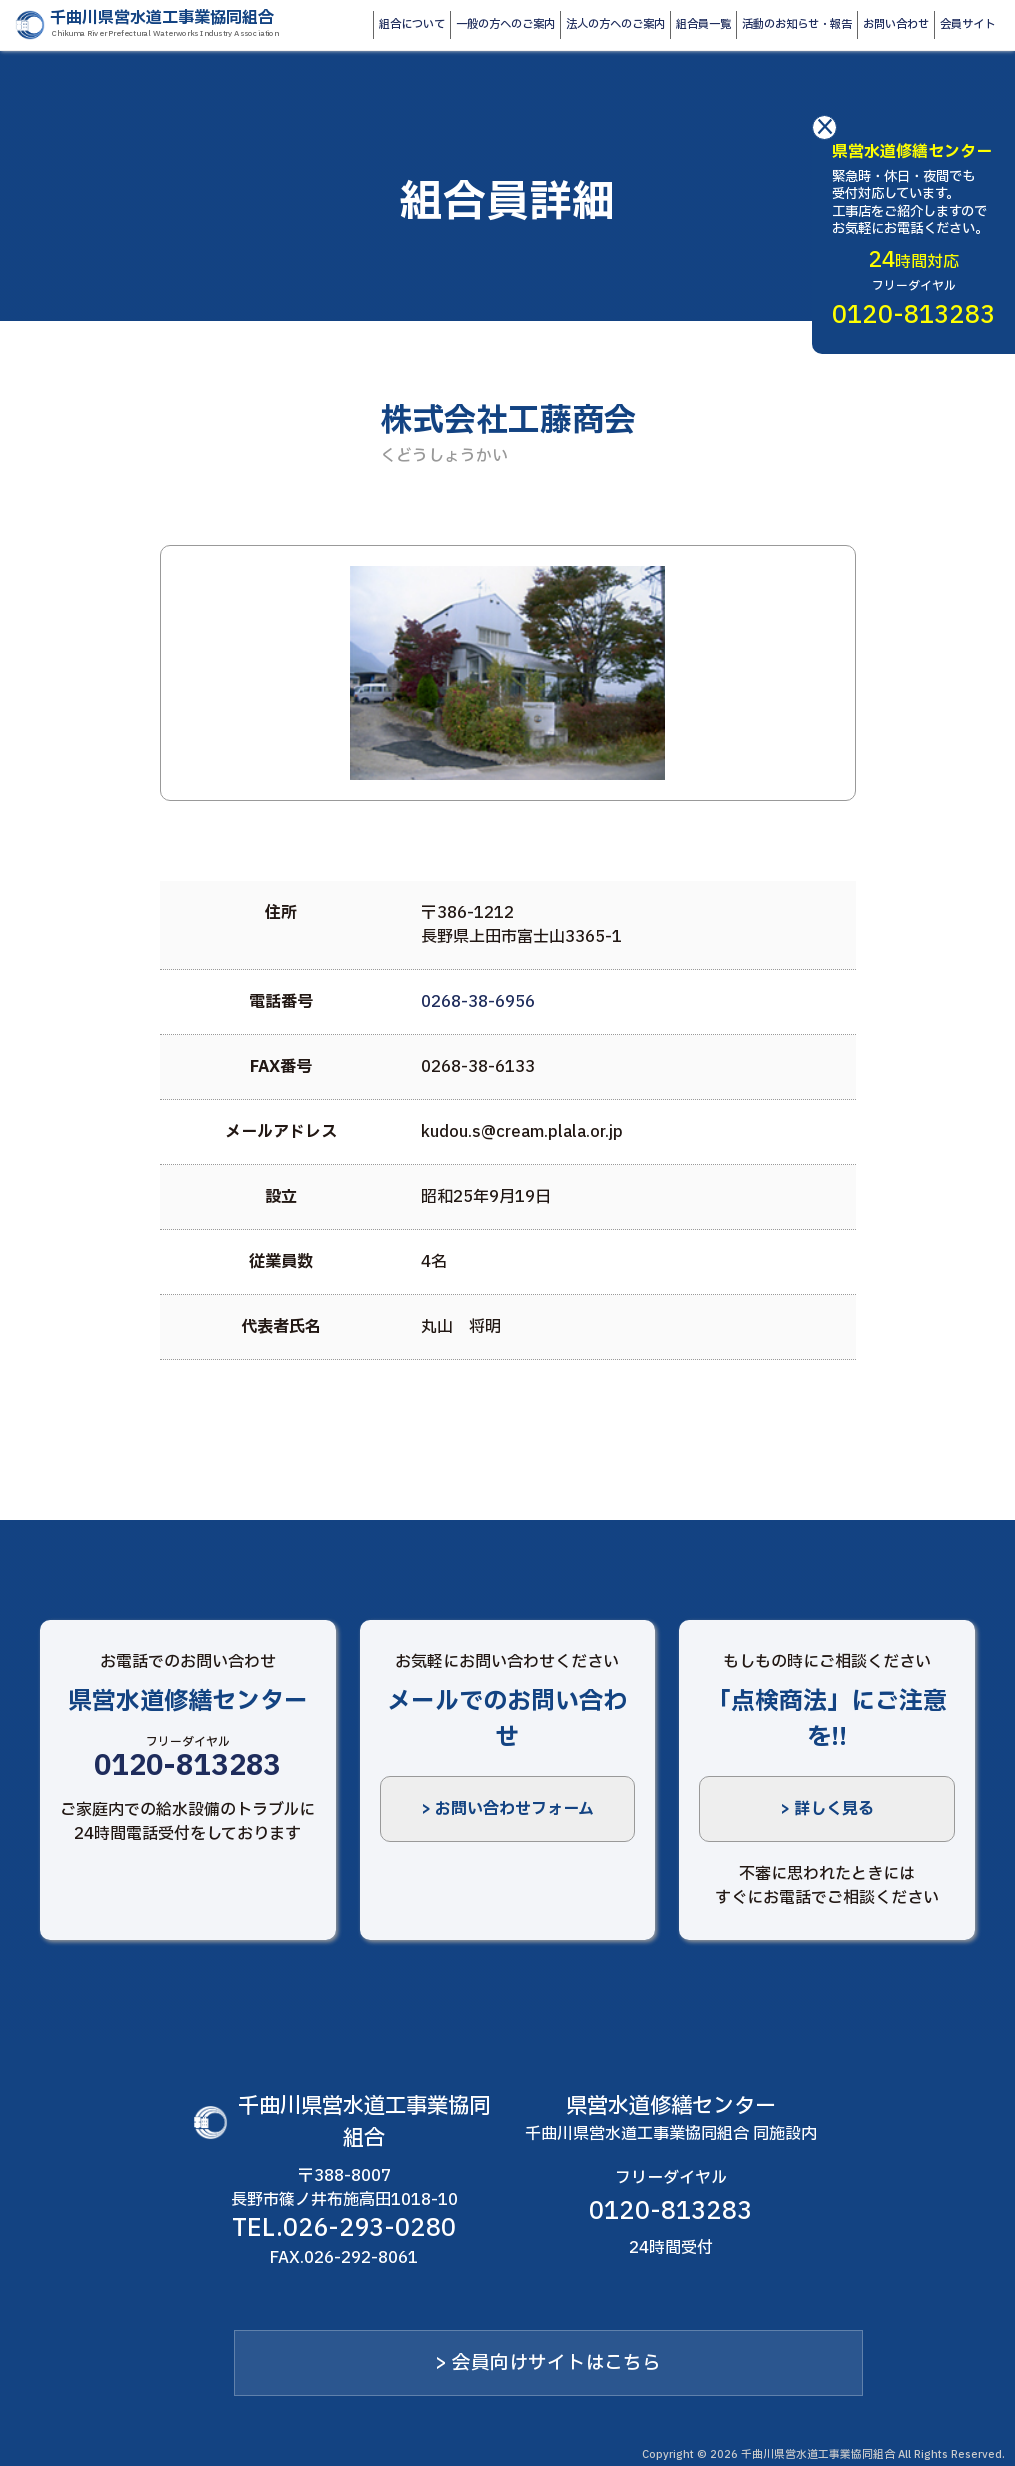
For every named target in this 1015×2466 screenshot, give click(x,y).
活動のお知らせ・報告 (797, 24)
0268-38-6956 (478, 1002)
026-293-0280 (369, 2229)
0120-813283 (187, 1766)
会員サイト (967, 24)
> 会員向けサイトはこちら (548, 2363)
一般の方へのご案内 (505, 24)
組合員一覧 (703, 24)
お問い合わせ (896, 24)
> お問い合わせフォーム (507, 1809)
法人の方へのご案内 (615, 24)
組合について (412, 24)
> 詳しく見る (827, 1809)
